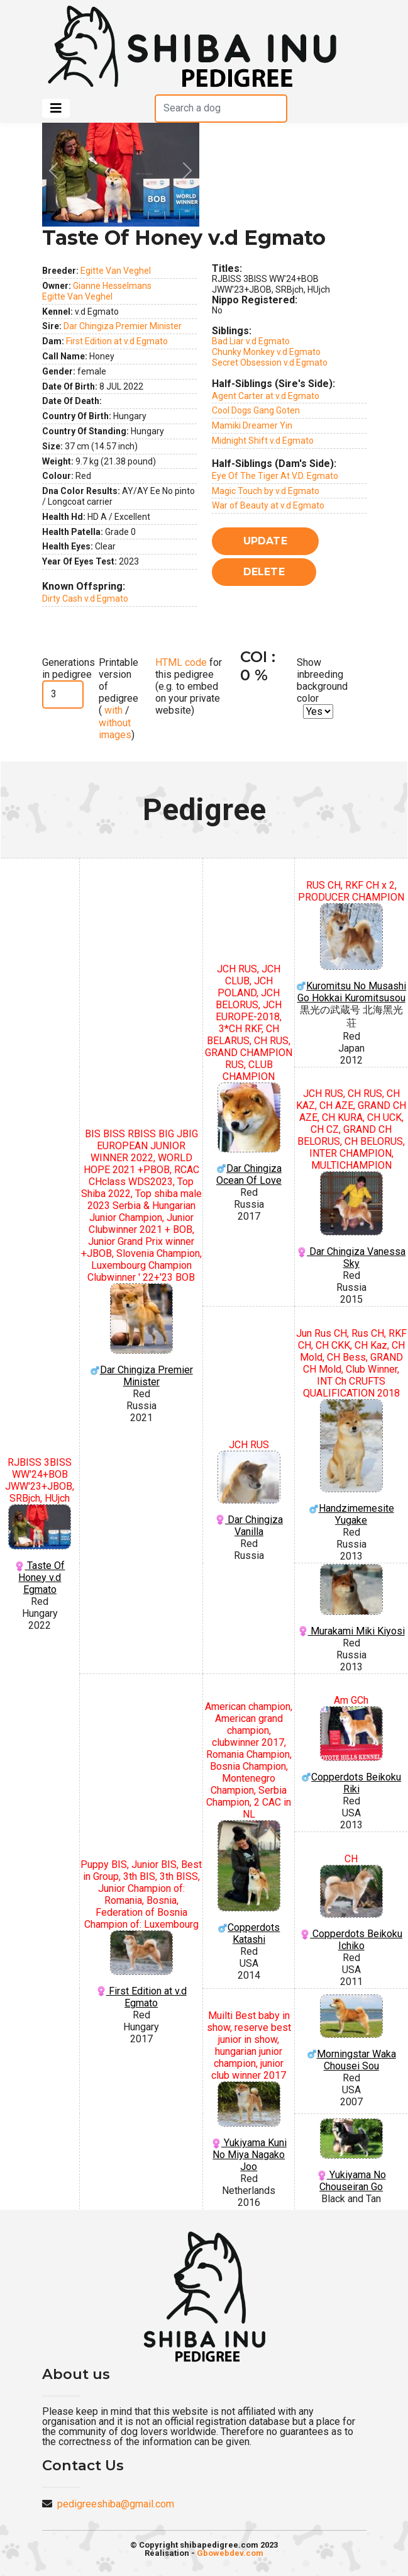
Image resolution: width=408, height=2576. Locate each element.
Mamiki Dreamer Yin (252, 425)
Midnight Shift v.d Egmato (263, 441)
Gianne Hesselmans (112, 286)
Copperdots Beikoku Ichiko (351, 1908)
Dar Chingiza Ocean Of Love (249, 1134)
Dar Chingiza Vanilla (249, 1494)
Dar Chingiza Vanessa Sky (351, 1220)
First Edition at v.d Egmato (117, 341)
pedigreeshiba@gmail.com (115, 2504)
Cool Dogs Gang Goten (256, 410)
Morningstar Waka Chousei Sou (351, 2033)
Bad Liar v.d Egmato (251, 341)
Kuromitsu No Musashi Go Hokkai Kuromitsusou (351, 953)
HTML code (181, 662)
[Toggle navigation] (56, 108)
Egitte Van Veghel (115, 271)
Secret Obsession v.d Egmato (270, 362)
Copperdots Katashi (249, 1882)
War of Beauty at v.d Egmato (268, 505)
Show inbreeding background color (322, 680)
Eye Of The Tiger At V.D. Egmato (275, 476)
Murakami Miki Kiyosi (351, 1600)
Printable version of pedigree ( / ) (118, 698)
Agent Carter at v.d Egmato (265, 396)
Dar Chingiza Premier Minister (122, 326)
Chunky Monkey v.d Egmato (266, 352)
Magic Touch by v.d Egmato (265, 491)
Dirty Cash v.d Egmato (85, 598)
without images (115, 729)
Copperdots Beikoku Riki (351, 1750)
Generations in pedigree (68, 668)
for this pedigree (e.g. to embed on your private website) (188, 686)
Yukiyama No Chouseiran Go (351, 2155)
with (112, 710)
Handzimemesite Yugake (351, 1462)
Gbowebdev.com (230, 2553)
